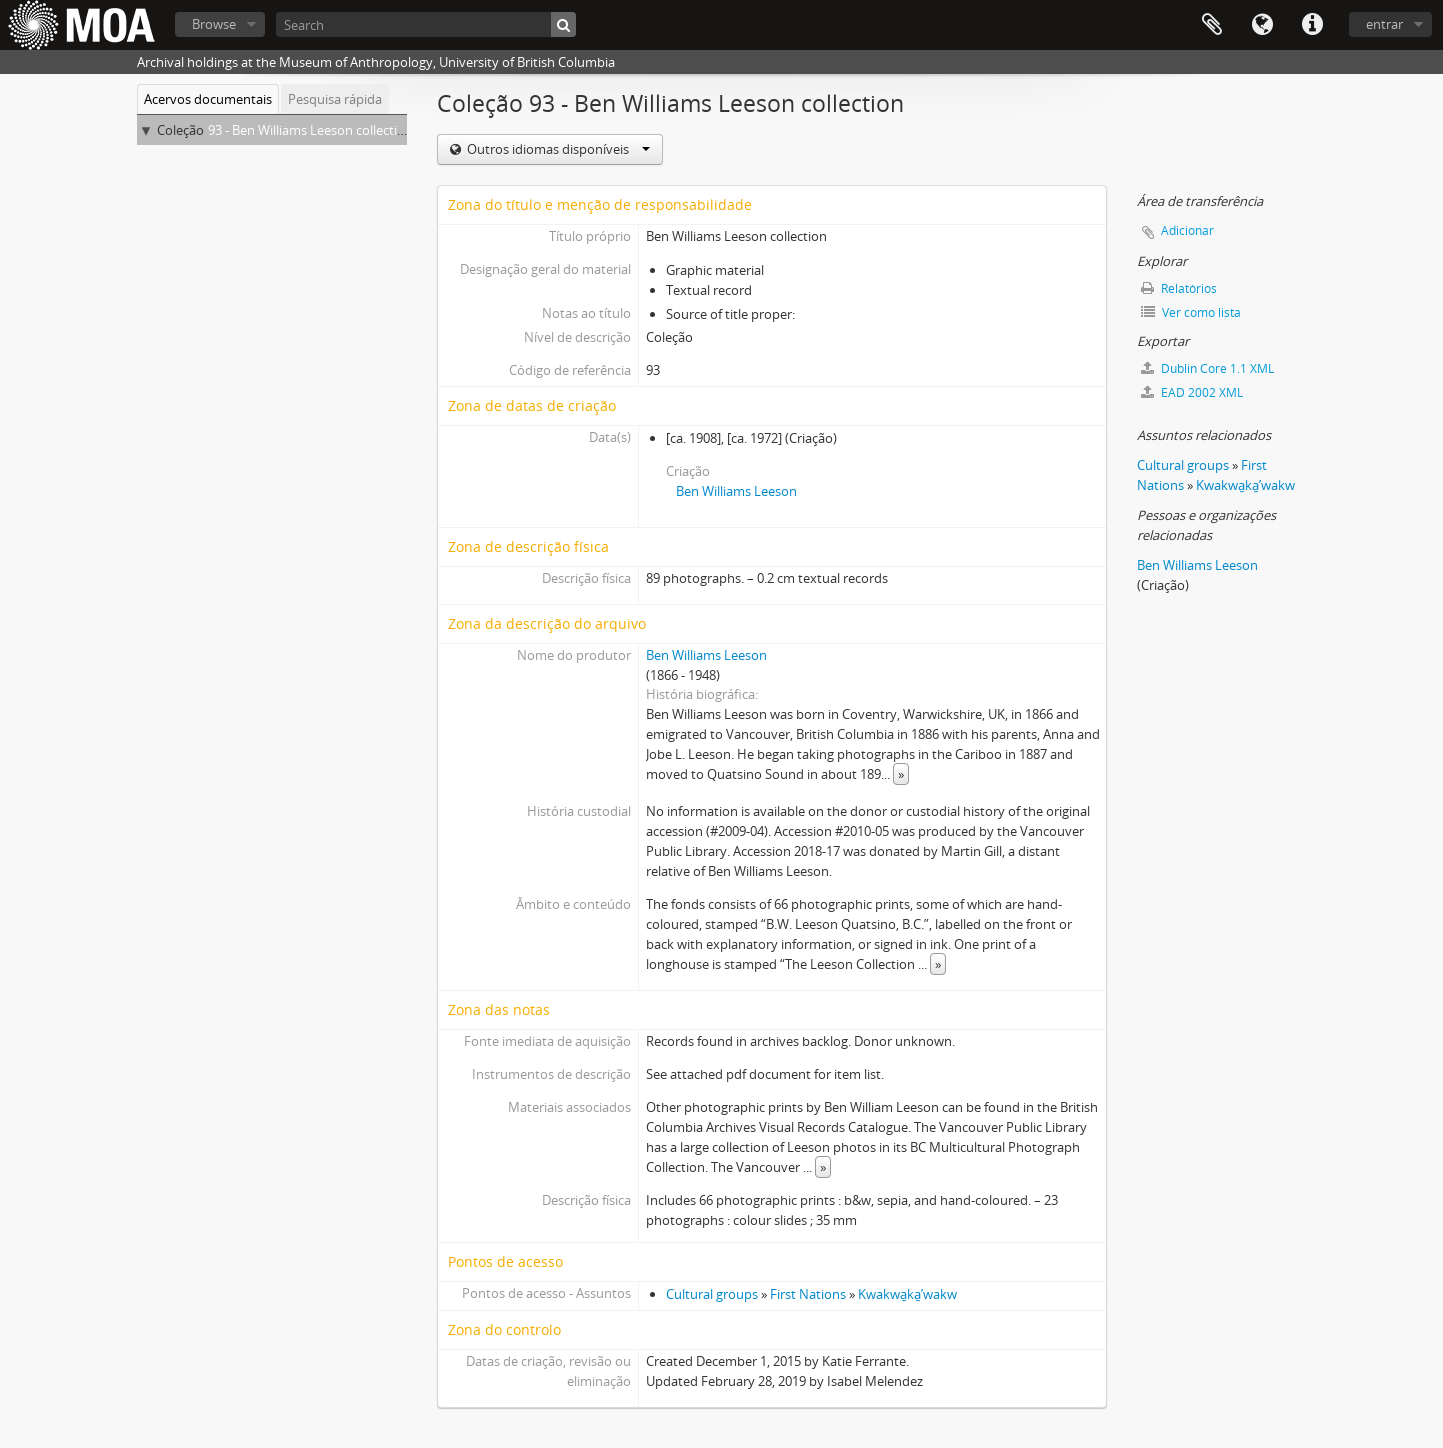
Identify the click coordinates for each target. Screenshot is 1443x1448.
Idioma (1262, 25)
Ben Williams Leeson (736, 491)
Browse (214, 24)
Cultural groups (712, 1294)
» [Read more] (901, 774)
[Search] (426, 24)
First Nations (808, 1294)
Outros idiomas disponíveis (557, 149)
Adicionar (1187, 230)
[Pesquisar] (563, 24)
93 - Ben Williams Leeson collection (310, 130)
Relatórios (1179, 288)
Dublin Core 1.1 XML (1207, 368)
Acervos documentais (208, 99)
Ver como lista (1191, 312)
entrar (1384, 24)
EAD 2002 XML (1192, 392)
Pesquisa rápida (335, 99)
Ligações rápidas (1312, 25)
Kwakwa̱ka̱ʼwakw (907, 1294)
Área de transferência (1212, 25)
